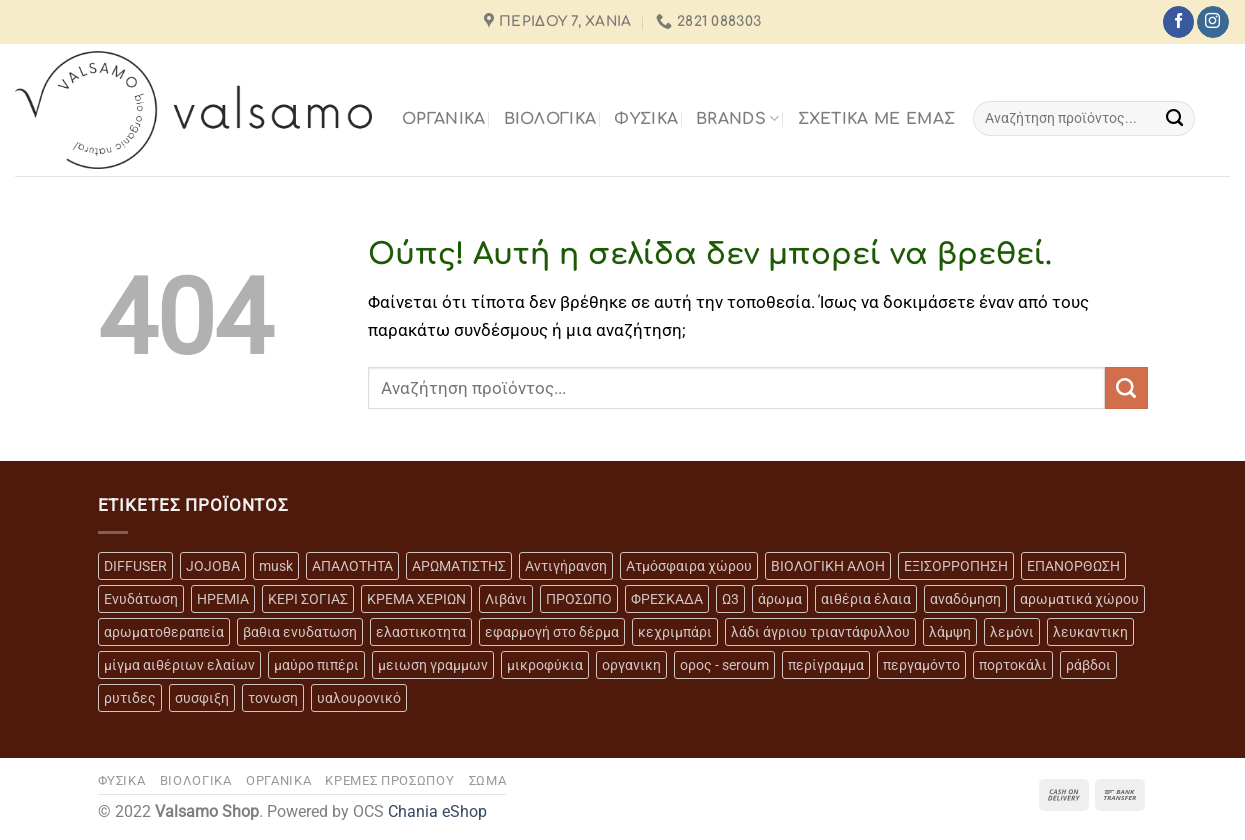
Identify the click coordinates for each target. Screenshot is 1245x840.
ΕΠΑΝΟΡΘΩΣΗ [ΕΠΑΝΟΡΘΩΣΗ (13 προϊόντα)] (1073, 566)
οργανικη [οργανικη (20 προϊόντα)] (631, 665)
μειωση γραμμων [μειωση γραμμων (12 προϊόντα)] (433, 665)
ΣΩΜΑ (488, 780)
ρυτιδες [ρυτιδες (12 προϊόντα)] (130, 698)
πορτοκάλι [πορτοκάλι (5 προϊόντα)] (1013, 665)
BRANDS (737, 118)
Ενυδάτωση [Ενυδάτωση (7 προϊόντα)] (141, 599)
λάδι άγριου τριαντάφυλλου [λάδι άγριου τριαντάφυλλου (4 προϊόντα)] (820, 632)
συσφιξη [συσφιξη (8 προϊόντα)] (202, 698)
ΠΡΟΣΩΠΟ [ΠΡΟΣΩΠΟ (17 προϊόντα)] (579, 599)
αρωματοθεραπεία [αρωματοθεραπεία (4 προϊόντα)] (164, 632)
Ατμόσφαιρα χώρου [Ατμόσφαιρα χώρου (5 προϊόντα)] (689, 566)
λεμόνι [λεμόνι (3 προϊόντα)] (1012, 632)
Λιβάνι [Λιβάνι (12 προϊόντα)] (506, 599)
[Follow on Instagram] (1212, 22)
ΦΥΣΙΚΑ (646, 119)
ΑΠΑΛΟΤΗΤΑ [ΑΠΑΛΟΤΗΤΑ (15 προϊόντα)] (352, 566)
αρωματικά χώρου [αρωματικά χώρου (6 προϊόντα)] (1079, 599)
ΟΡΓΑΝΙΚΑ (444, 119)
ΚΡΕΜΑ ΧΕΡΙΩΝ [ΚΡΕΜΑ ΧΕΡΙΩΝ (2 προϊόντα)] (416, 599)
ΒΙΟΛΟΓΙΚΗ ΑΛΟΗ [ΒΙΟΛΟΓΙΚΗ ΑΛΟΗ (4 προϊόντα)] (828, 566)
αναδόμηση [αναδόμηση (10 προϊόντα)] (965, 599)
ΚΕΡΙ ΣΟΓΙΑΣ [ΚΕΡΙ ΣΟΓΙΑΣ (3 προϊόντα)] (308, 599)
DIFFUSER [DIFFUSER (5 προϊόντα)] (135, 566)
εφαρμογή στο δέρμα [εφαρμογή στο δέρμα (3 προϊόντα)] (552, 632)
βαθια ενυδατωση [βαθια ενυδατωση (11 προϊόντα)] (300, 632)
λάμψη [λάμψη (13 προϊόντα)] (950, 632)
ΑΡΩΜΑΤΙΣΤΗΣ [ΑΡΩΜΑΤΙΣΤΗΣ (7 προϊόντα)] (459, 566)
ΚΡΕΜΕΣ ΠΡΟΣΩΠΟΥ (389, 780)
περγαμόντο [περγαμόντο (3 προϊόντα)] (921, 665)
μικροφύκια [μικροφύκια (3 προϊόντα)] (545, 665)
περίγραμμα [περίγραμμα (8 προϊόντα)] (826, 665)
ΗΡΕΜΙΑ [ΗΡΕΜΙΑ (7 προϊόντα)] (223, 599)
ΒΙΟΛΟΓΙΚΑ (550, 119)
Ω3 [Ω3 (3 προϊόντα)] (730, 599)
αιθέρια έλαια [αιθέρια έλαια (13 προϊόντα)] (866, 599)
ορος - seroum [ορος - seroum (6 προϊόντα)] (724, 665)
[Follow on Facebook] (1178, 22)
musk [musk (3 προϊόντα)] (276, 566)
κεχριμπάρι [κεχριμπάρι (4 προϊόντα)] (675, 632)
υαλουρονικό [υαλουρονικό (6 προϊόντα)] (359, 698)
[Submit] (1174, 118)
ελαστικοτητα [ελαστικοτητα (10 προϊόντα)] (421, 632)
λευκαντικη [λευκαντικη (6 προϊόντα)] (1090, 632)
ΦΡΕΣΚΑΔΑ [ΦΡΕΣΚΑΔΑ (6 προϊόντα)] (667, 599)
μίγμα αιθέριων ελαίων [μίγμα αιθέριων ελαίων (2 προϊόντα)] (179, 665)
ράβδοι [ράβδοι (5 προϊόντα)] (1088, 665)
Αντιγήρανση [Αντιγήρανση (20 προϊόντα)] (566, 566)
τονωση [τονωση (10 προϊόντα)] (273, 698)
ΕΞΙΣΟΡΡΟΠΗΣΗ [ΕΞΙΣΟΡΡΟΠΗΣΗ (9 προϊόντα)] (956, 566)
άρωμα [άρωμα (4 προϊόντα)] (780, 599)
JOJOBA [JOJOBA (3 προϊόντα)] (213, 566)
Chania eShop (437, 812)
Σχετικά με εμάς (877, 119)
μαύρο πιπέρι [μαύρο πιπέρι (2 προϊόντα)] (316, 665)
